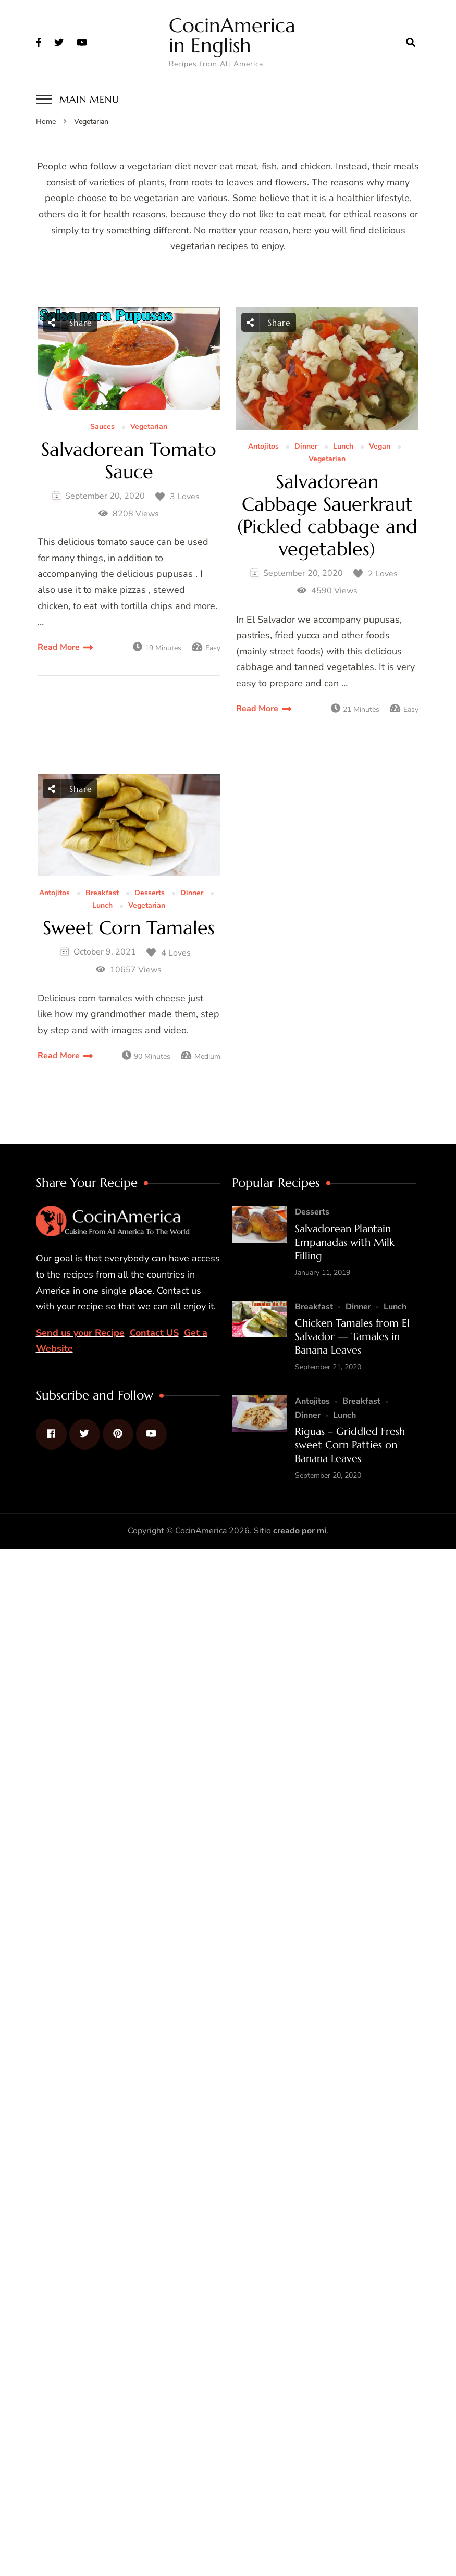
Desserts (149, 893)
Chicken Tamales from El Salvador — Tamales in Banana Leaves (352, 1337)
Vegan (379, 447)
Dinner (305, 447)
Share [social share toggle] (70, 322)
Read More (59, 647)
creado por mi (299, 1531)
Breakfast (102, 893)
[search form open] (411, 43)
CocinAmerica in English (232, 35)
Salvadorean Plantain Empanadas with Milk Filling (345, 1242)
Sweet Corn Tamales (129, 928)
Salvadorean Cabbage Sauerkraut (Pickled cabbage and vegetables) (327, 515)
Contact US (154, 1333)
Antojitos (263, 447)
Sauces (102, 427)
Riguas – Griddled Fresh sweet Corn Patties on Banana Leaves (350, 1445)
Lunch (343, 447)
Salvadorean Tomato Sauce (128, 460)
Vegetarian (148, 427)
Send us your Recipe (80, 1333)
